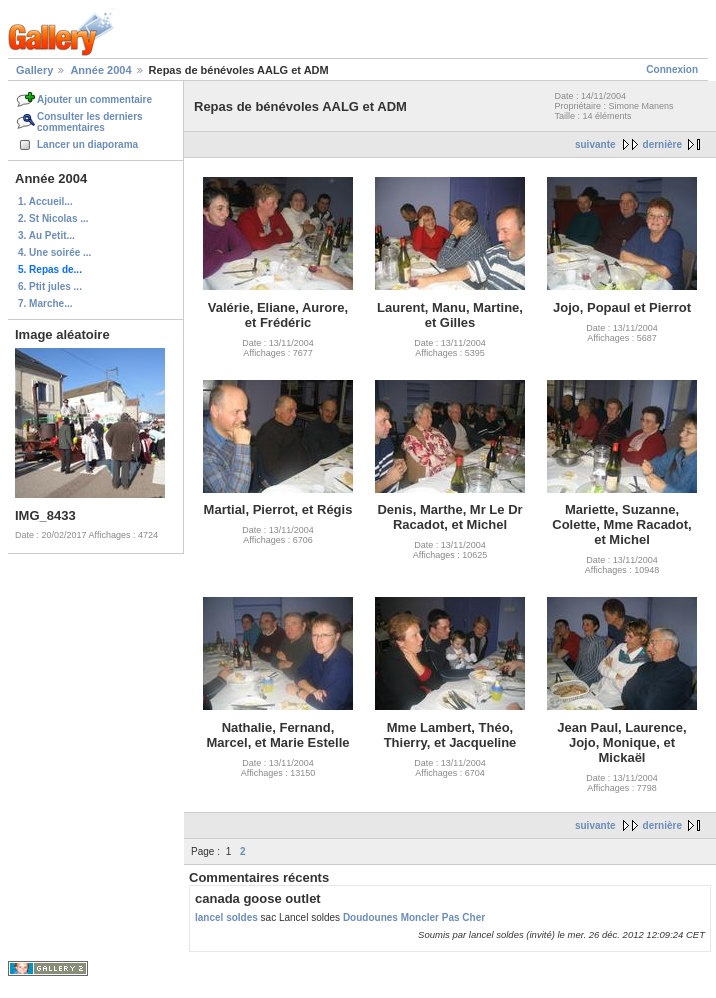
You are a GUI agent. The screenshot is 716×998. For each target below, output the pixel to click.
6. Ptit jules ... (50, 286)
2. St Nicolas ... (53, 218)
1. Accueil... (45, 201)
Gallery (34, 70)
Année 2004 (100, 70)
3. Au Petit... (46, 235)
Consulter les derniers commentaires (90, 122)
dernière (662, 144)
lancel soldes (226, 917)
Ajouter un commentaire (94, 99)
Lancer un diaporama (87, 144)
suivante (595, 144)
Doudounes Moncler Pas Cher (414, 917)
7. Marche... (45, 303)
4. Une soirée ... (54, 252)
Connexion (672, 69)
